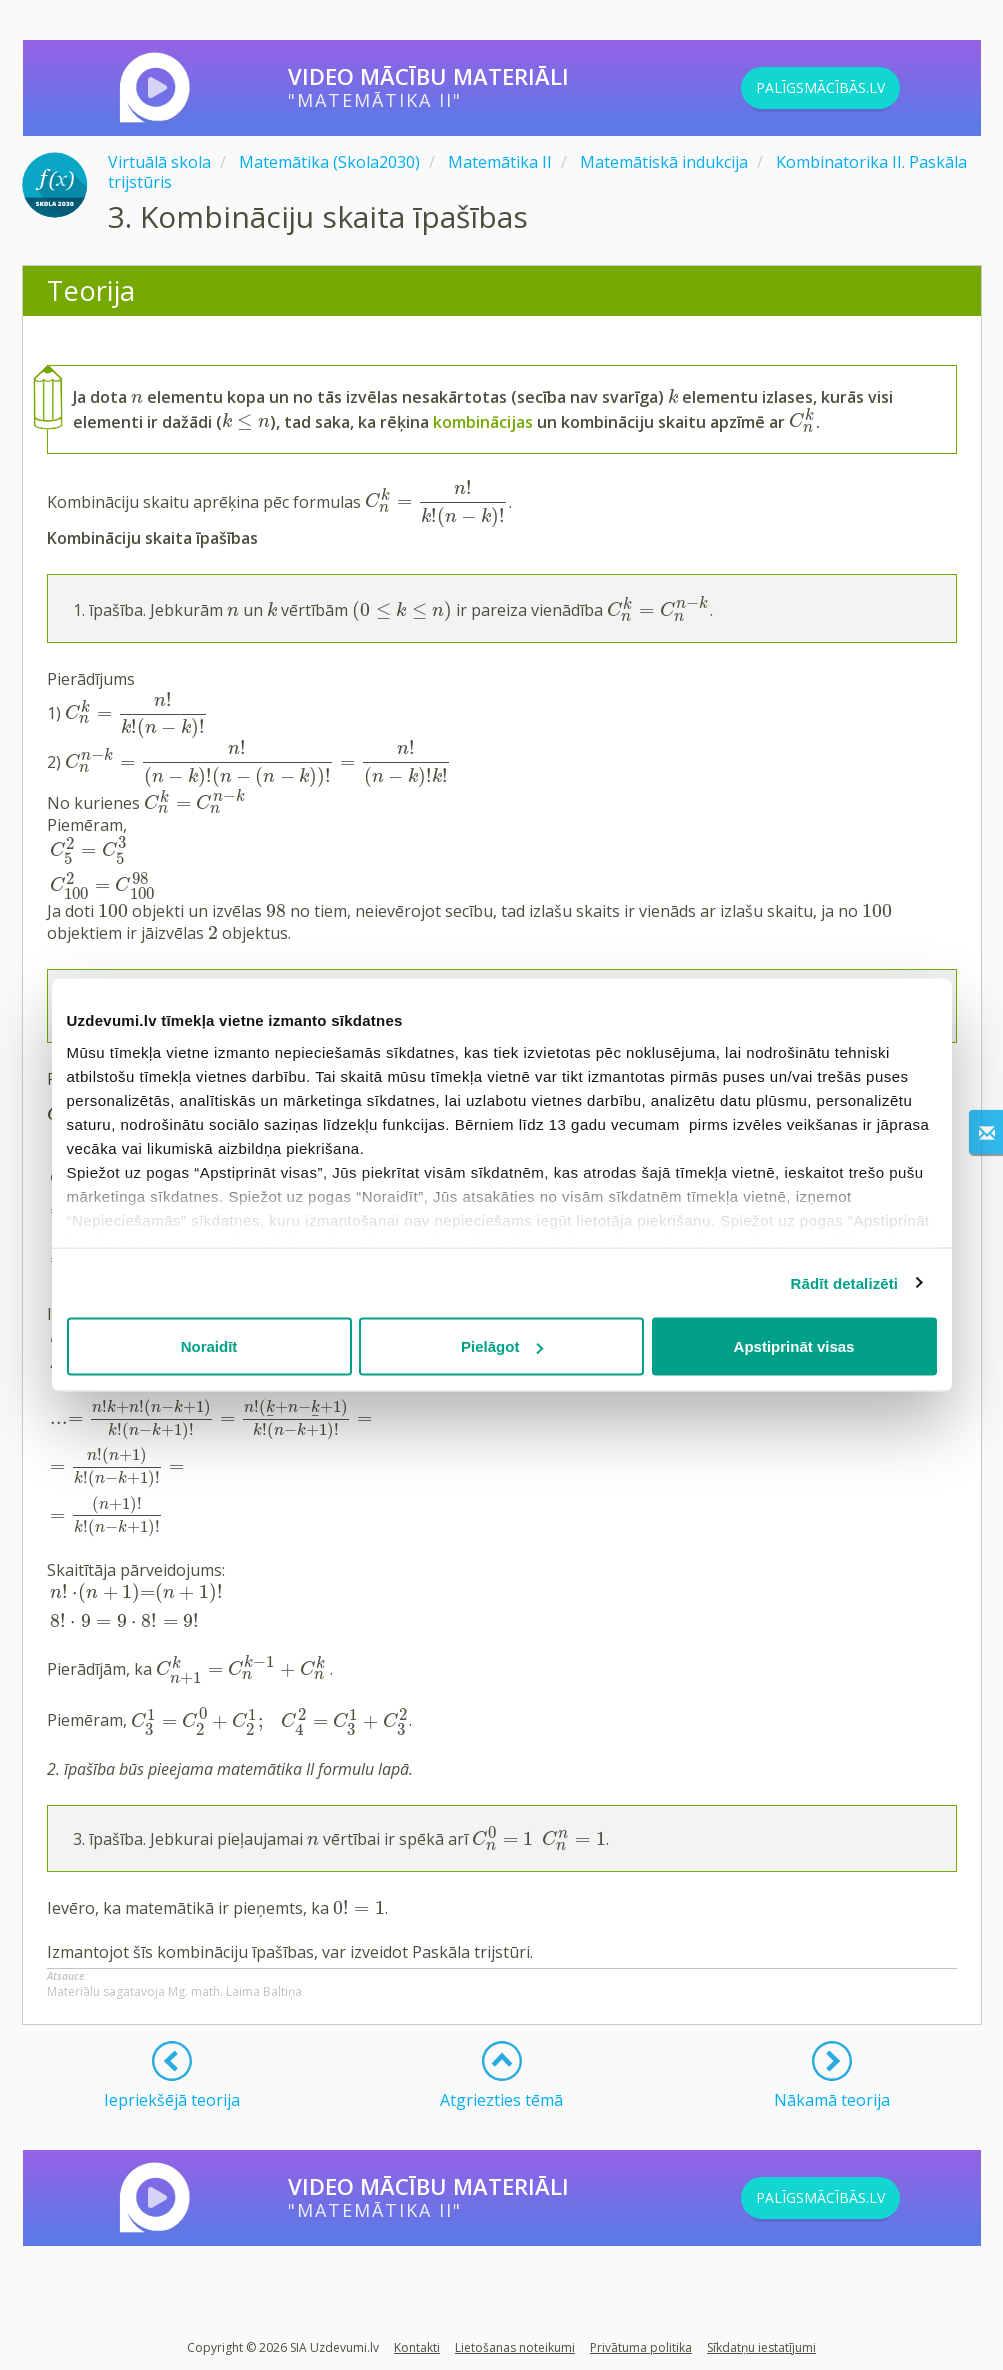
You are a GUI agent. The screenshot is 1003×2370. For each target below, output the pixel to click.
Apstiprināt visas (794, 1346)
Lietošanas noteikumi (515, 2347)
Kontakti (417, 2347)
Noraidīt (209, 1346)
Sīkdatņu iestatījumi (761, 2347)
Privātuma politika (641, 2347)
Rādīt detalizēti (844, 1282)
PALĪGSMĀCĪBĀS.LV (854, 88)
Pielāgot (502, 1346)
